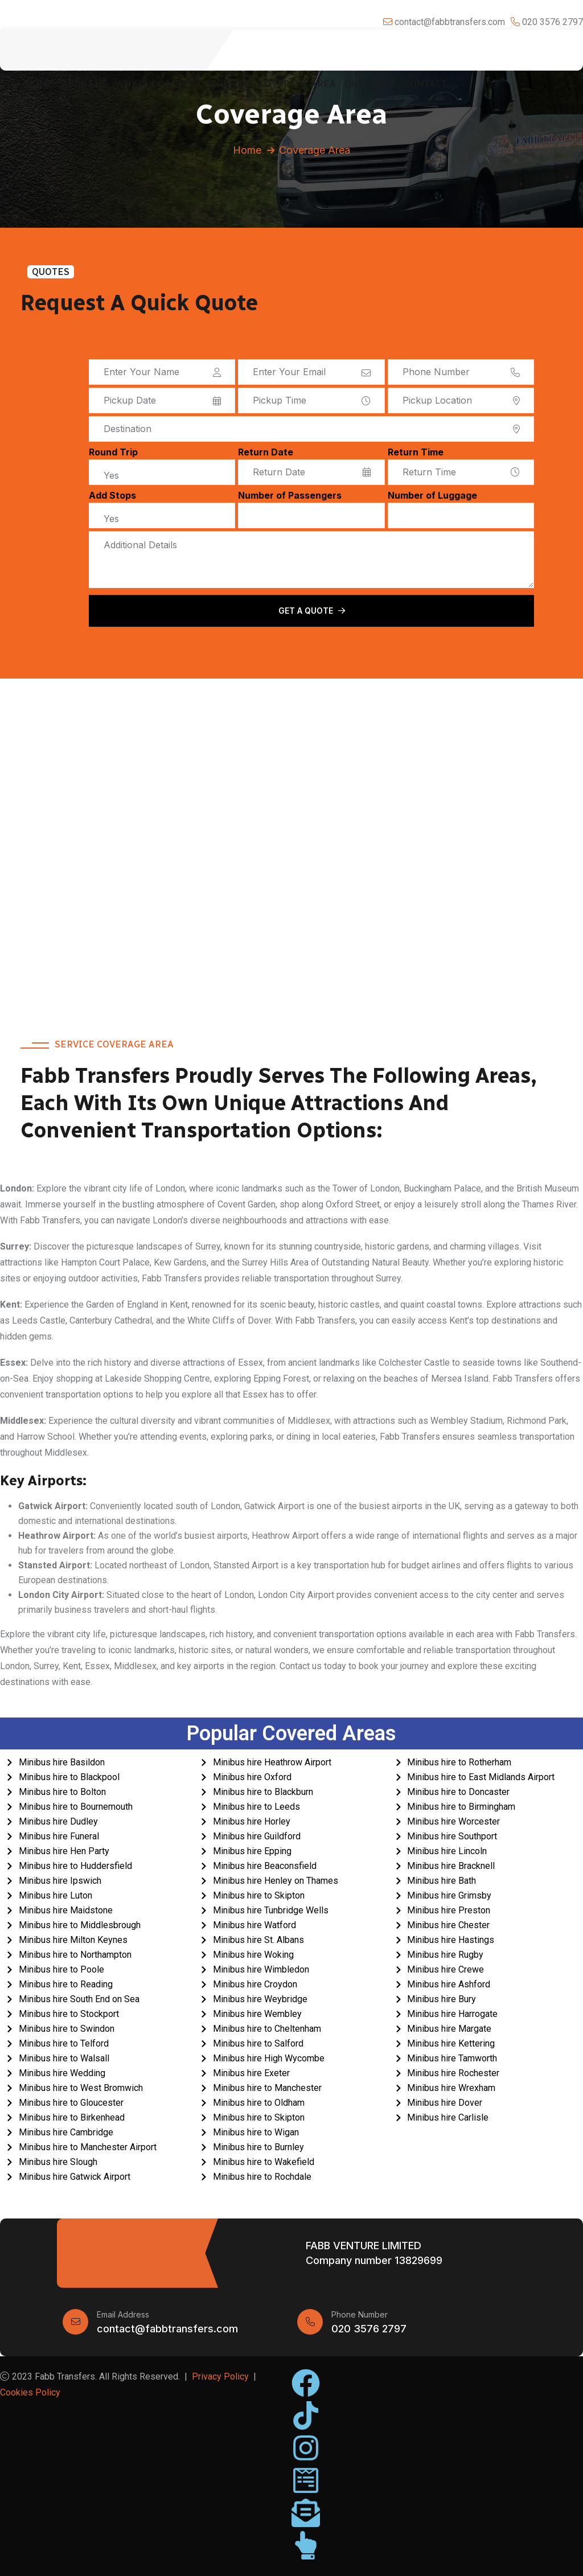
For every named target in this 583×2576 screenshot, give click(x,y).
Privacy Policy (220, 2376)
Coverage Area (297, 84)
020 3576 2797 (369, 2329)
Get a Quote (311, 610)
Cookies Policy (30, 2392)
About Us (84, 84)
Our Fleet (370, 84)
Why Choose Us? (156, 84)
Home (39, 84)
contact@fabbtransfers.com (167, 2329)
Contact (425, 84)
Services (228, 84)
